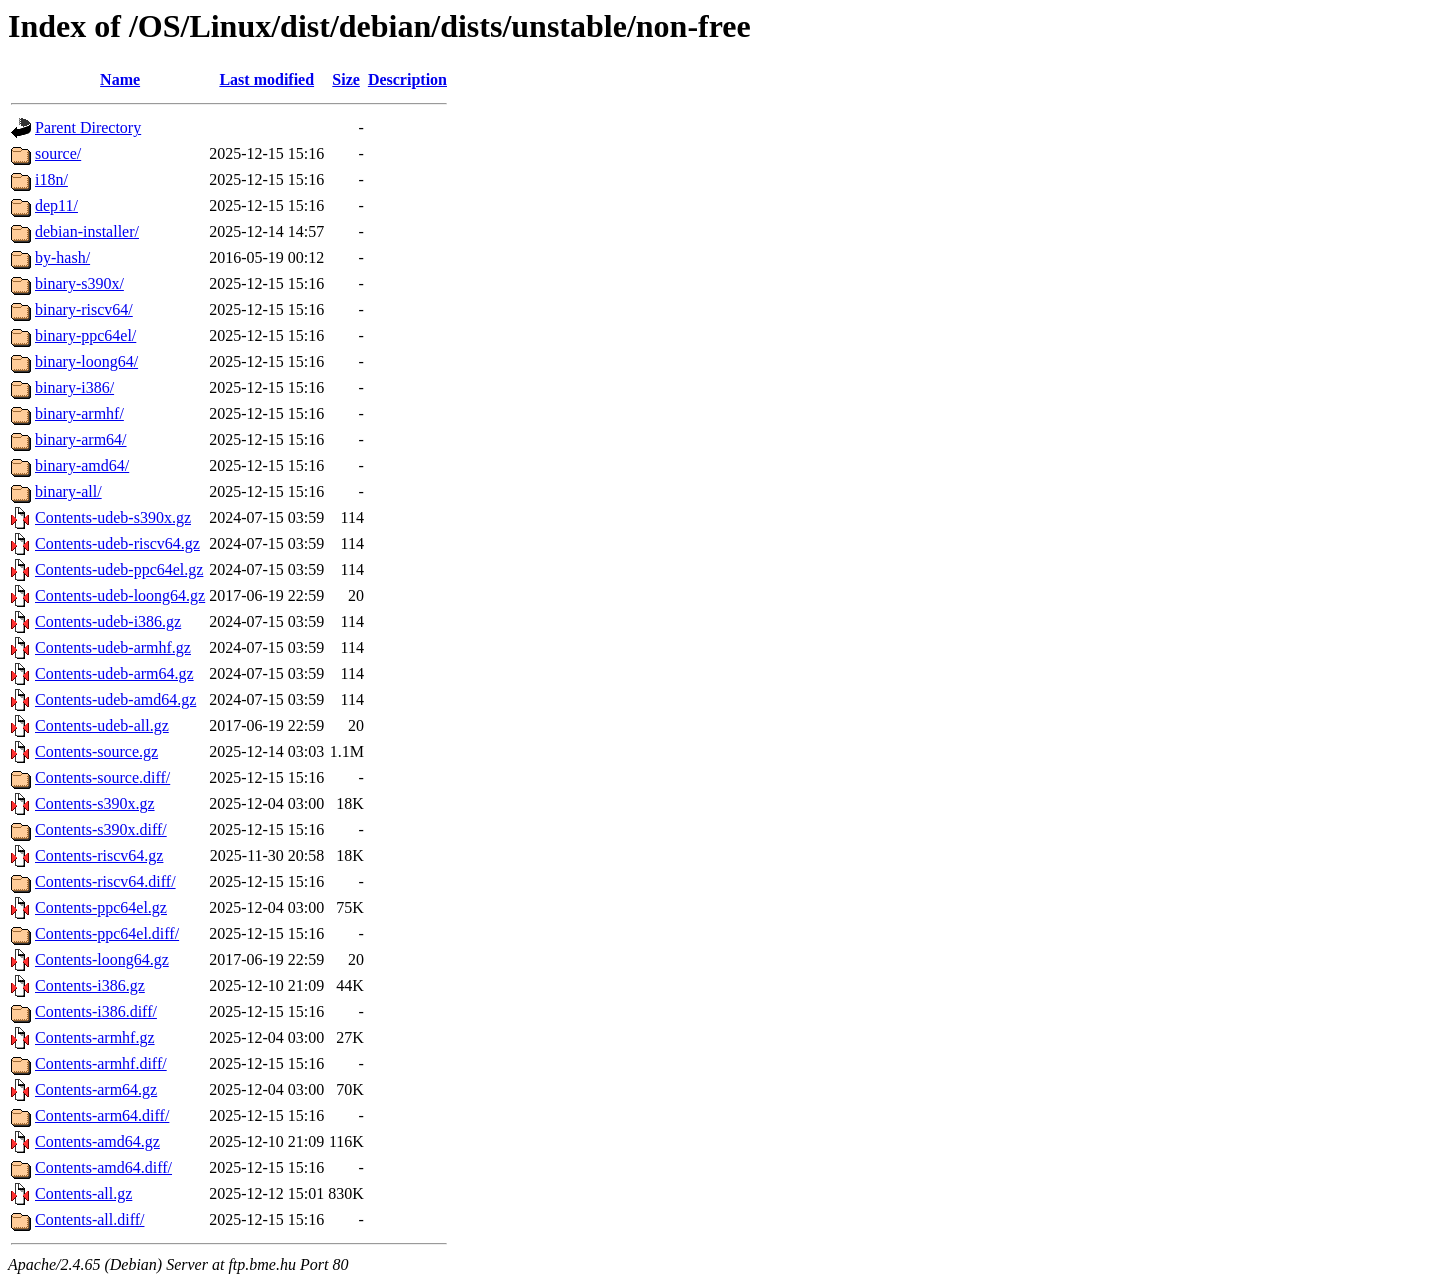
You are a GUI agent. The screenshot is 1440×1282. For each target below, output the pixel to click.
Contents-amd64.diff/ (103, 1167)
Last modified (266, 79)
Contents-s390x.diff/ (101, 829)
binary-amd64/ (82, 465)
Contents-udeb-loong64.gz (120, 595)
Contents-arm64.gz (96, 1089)
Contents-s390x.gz (95, 803)
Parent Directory (88, 127)
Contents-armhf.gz (95, 1037)
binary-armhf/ (79, 413)
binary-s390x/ (79, 283)
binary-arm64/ (81, 439)
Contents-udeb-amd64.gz (115, 699)
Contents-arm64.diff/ (102, 1115)
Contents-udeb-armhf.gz (113, 647)
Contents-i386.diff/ (96, 1011)
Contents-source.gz (96, 751)
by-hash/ (62, 257)
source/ (58, 153)
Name (120, 79)
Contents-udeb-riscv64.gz (117, 543)
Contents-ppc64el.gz (101, 907)
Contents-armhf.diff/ (101, 1063)
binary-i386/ (74, 387)
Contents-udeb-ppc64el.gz (119, 569)
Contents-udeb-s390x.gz (113, 517)
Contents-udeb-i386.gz (108, 621)
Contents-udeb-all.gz (102, 725)
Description (407, 79)
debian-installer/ (87, 231)
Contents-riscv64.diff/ (105, 881)
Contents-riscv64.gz (99, 855)
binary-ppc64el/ (85, 335)
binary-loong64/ (86, 361)
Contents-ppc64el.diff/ (107, 933)
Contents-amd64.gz (97, 1141)
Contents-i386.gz (90, 985)
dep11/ (56, 205)
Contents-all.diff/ (89, 1219)
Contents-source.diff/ (102, 777)
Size (346, 79)
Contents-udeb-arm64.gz (114, 673)
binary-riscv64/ (84, 309)
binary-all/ (68, 491)
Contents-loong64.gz (102, 959)
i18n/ (51, 179)
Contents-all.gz (83, 1193)
